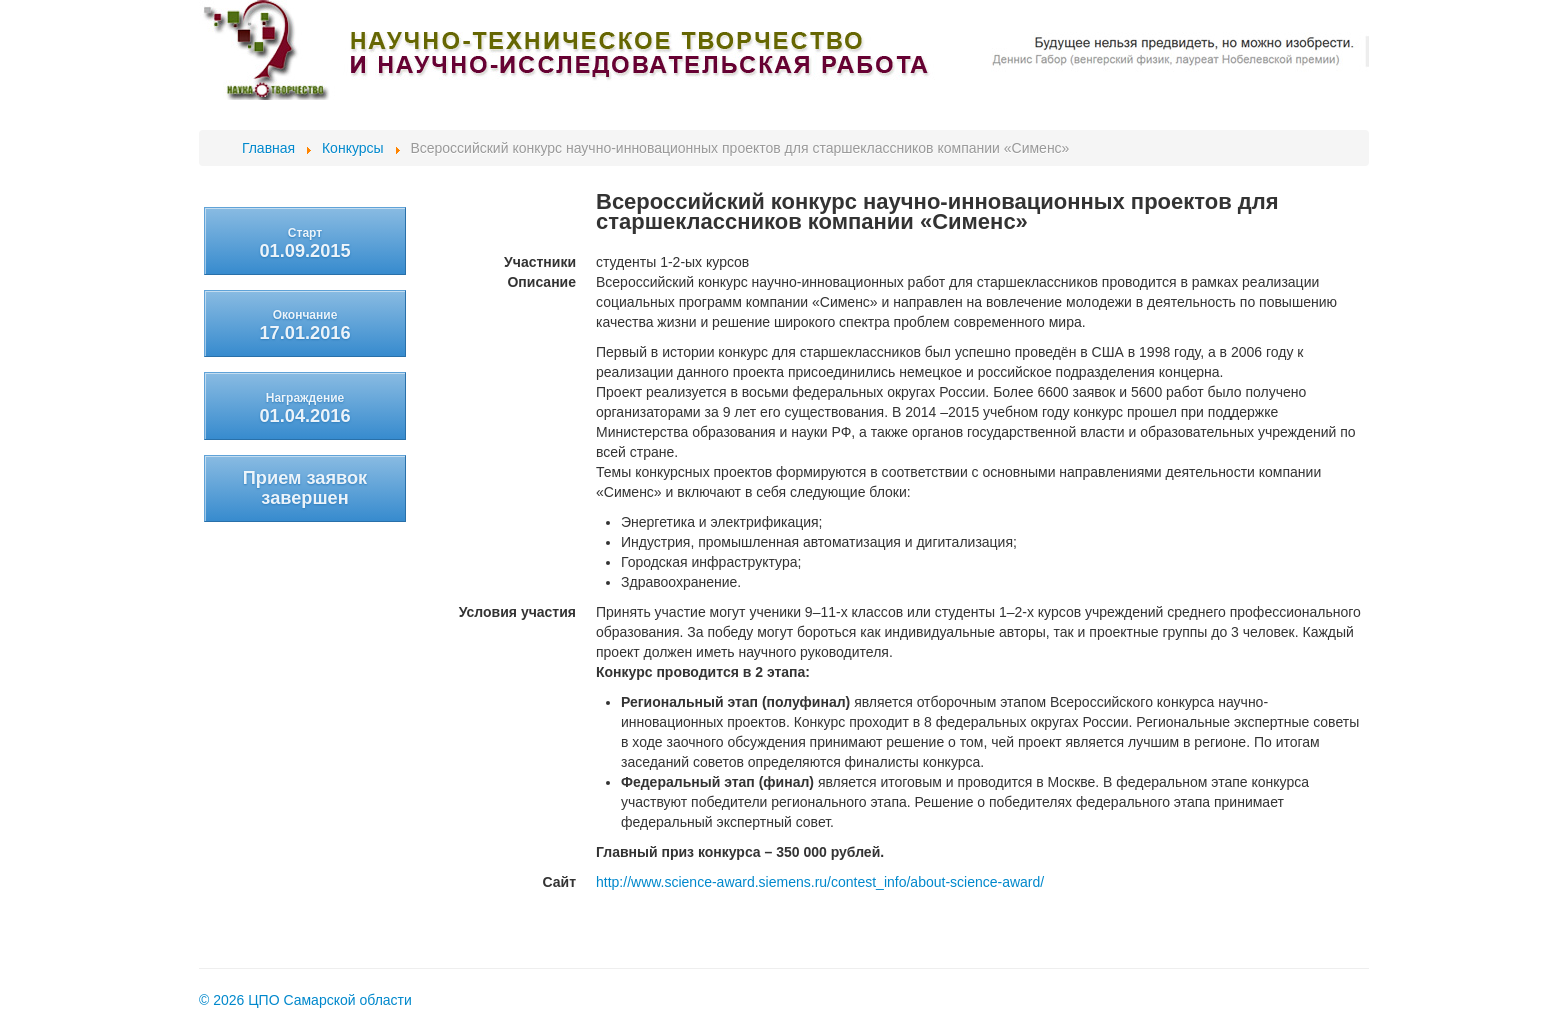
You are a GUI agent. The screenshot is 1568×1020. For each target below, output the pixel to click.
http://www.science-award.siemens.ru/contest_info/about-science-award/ (820, 882)
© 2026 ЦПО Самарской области (305, 1000)
